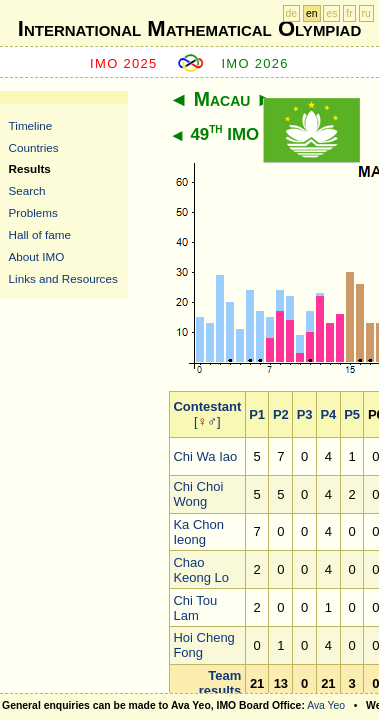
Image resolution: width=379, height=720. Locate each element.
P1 (257, 414)
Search (27, 190)
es (331, 13)
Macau (222, 99)
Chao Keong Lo (201, 570)
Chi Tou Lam (195, 608)
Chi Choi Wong (198, 494)
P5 (352, 414)
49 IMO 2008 (245, 134)
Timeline (31, 125)
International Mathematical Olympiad (189, 28)
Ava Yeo (326, 705)
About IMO (37, 256)
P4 (328, 414)
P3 (305, 414)
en (312, 13)
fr (349, 13)
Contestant (207, 406)
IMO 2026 (255, 63)
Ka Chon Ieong (198, 532)
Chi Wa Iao (205, 456)
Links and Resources (63, 278)
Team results (220, 683)
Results (30, 168)
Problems (33, 212)
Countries (34, 147)
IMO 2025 (124, 63)
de (292, 13)
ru (366, 13)
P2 (281, 414)
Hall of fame (40, 234)
